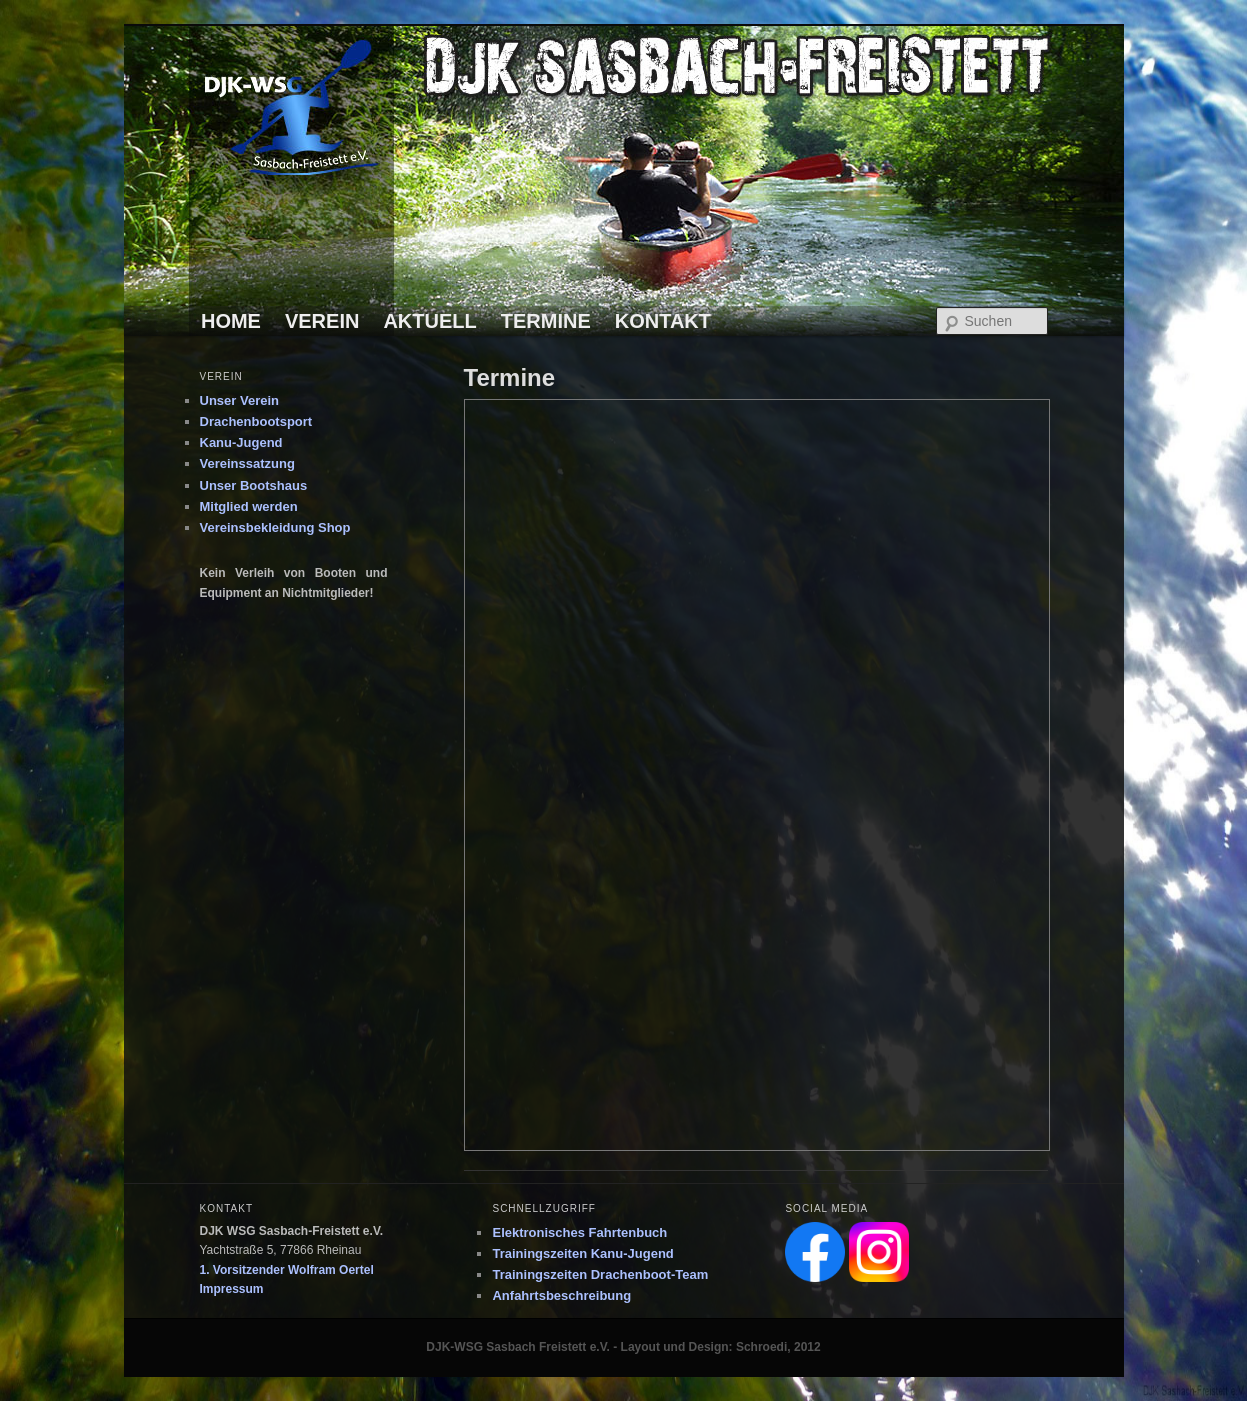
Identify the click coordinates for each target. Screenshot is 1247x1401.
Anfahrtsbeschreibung (561, 1295)
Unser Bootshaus (254, 485)
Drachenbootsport (256, 421)
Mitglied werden (249, 506)
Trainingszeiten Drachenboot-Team (600, 1274)
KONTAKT (663, 321)
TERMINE (546, 321)
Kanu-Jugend (241, 442)
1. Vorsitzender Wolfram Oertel (287, 1270)
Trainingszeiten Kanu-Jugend (582, 1253)
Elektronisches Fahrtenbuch (579, 1232)
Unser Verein (240, 400)
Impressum (232, 1289)
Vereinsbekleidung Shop (275, 527)
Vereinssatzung (247, 463)
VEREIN (322, 321)
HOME (231, 321)
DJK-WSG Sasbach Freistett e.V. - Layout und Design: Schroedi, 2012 (623, 1347)
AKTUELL (429, 321)
